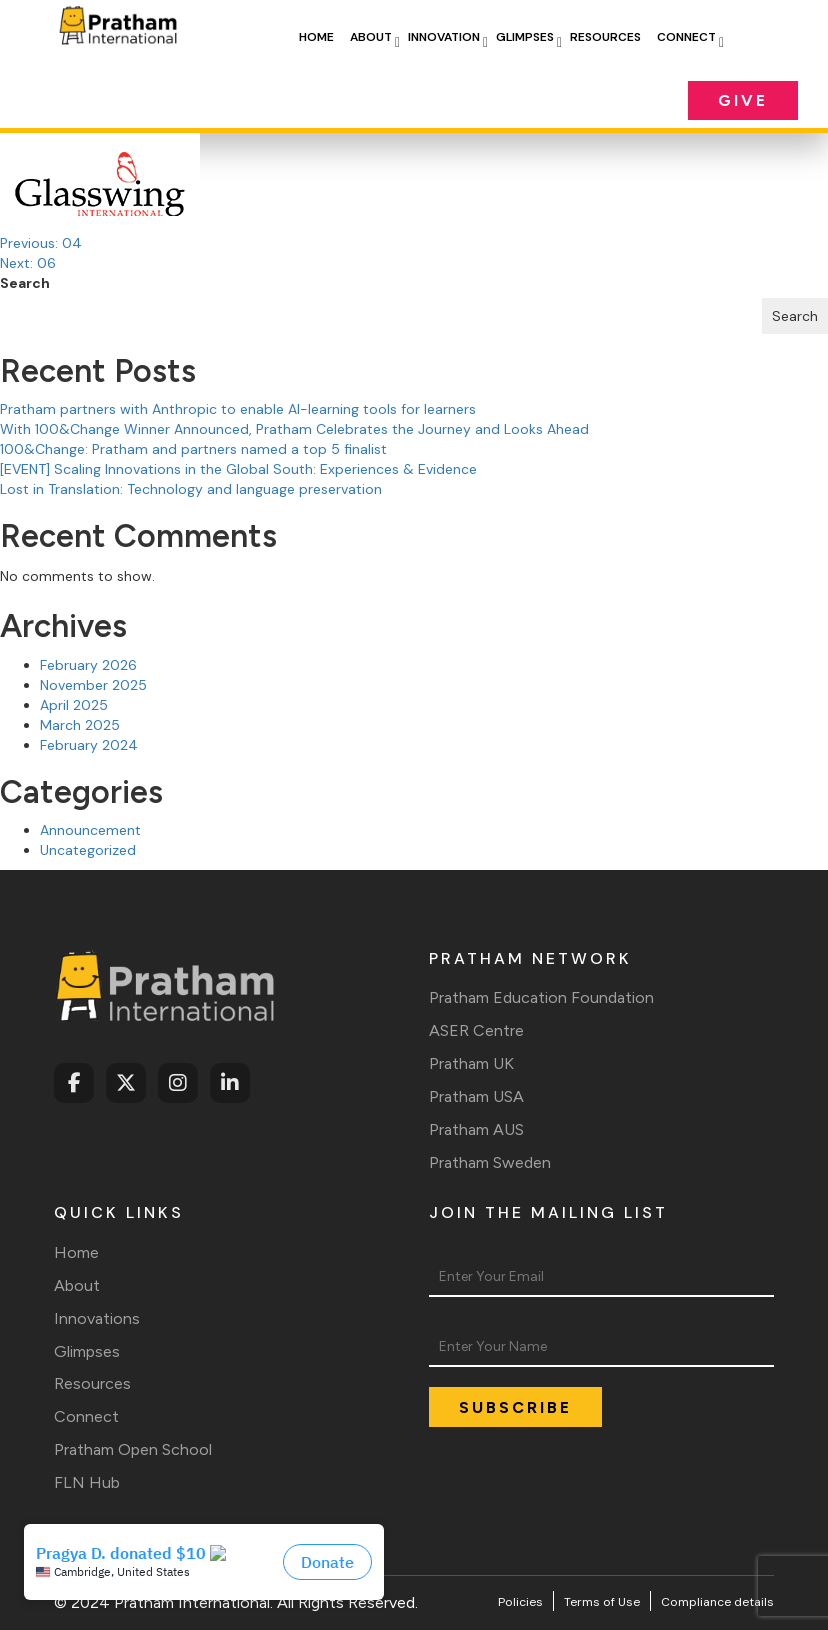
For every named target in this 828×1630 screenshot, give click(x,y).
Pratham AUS (476, 1129)
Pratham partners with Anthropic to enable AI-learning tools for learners (238, 409)
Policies (520, 1602)
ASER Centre (476, 1030)
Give (743, 100)
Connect (686, 37)
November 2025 (93, 685)
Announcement (90, 830)
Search (25, 283)
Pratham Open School (133, 1449)
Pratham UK (471, 1063)
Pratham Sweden (490, 1162)
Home (316, 37)
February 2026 (88, 665)
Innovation (444, 37)
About (371, 37)
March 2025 (80, 725)
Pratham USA (476, 1096)
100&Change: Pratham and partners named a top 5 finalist (193, 449)
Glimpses (525, 37)
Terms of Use (602, 1602)
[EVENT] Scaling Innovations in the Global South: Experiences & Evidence (238, 469)
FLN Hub (87, 1482)
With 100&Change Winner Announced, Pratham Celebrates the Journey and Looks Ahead (294, 429)
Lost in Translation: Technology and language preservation (191, 489)
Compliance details (717, 1602)
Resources (605, 37)
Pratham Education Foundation (541, 997)
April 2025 (74, 705)
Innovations (97, 1318)
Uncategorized (88, 850)
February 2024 (89, 745)
